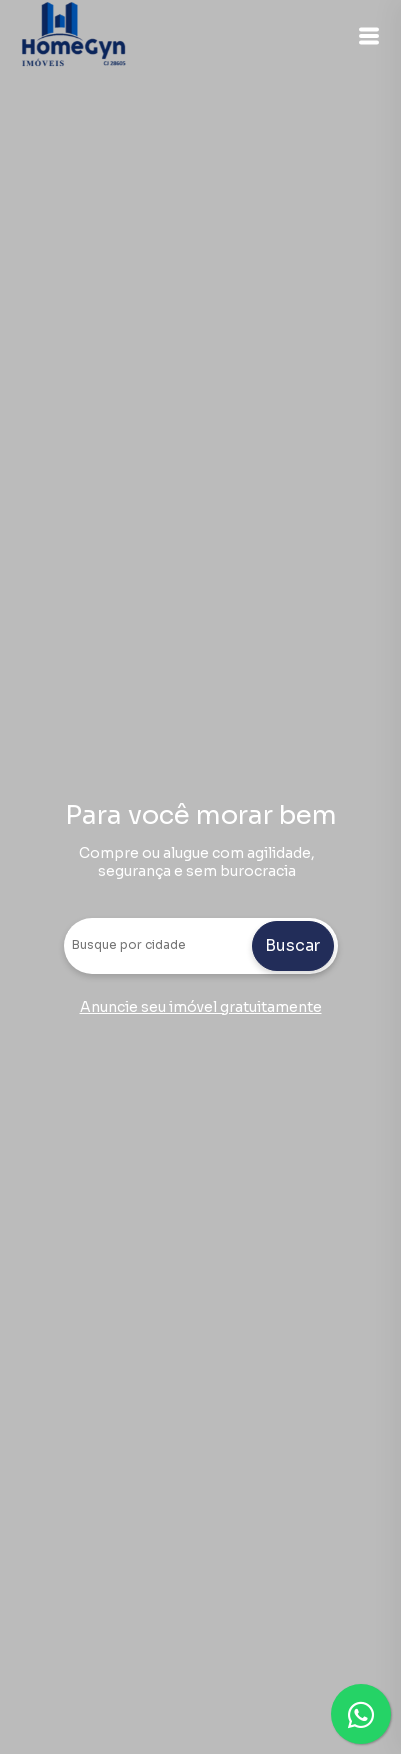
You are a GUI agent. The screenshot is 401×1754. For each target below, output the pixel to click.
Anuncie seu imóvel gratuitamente (201, 1007)
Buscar (292, 945)
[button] (369, 36)
